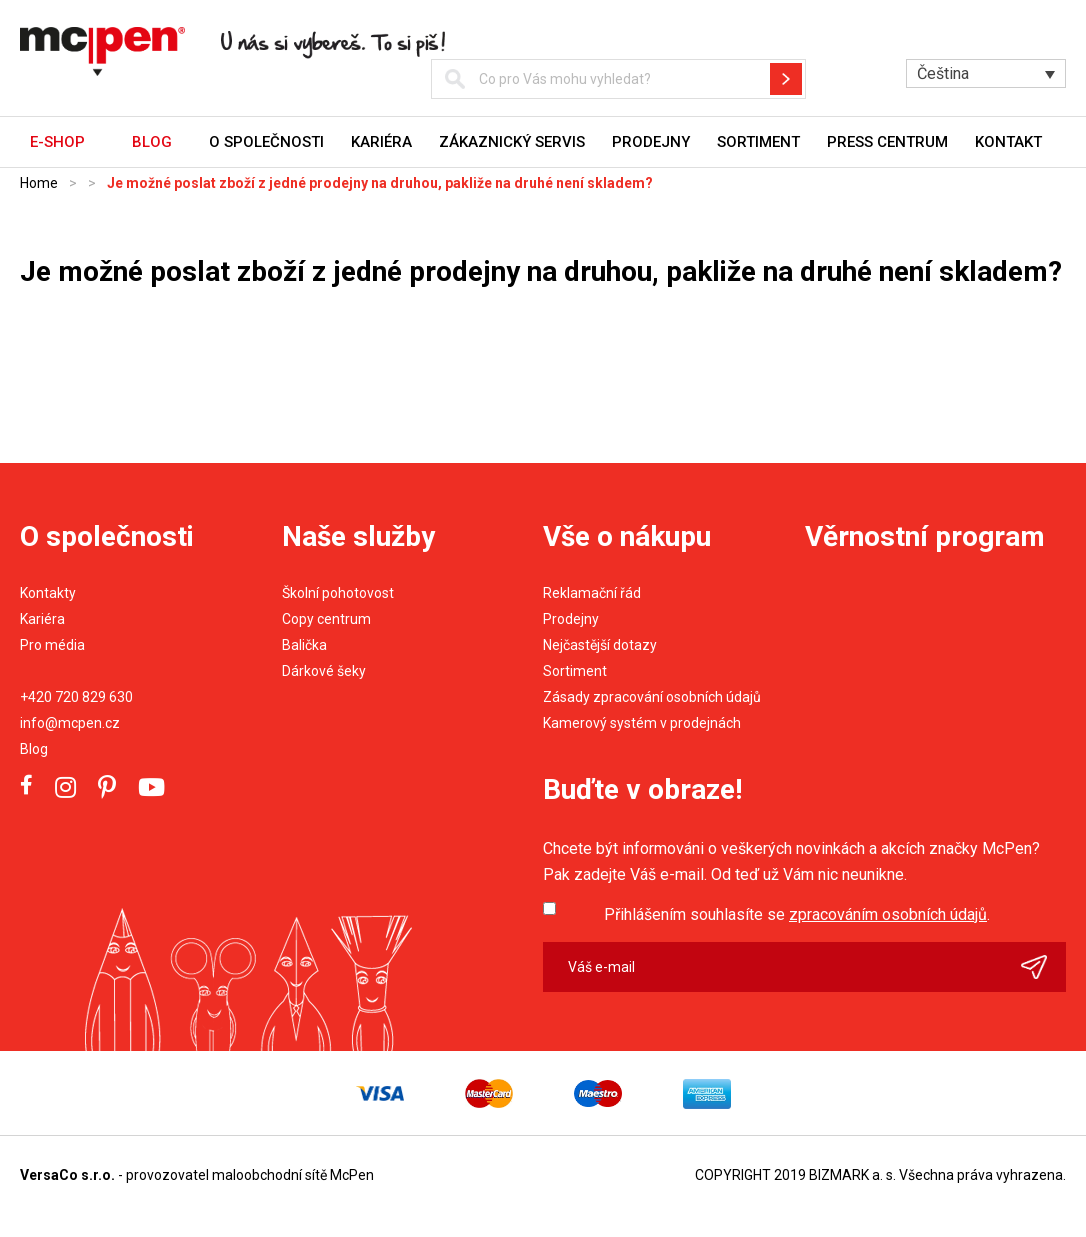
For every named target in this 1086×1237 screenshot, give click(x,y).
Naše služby (358, 536)
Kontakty (48, 593)
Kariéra (381, 142)
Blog (34, 749)
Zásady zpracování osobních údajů (652, 697)
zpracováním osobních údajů (888, 914)
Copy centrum (326, 619)
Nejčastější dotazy (600, 645)
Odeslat (1043, 967)
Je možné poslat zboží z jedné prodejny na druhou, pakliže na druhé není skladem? (380, 183)
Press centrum (887, 142)
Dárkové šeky (324, 671)
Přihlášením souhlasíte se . (797, 914)
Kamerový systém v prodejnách (642, 723)
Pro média (52, 645)
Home (39, 183)
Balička (304, 645)
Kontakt (1008, 142)
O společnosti (266, 142)
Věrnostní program (925, 536)
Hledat (786, 79)
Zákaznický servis (512, 142)
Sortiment (758, 142)
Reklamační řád (592, 593)
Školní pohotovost (338, 593)
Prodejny (651, 142)
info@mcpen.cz (70, 723)
